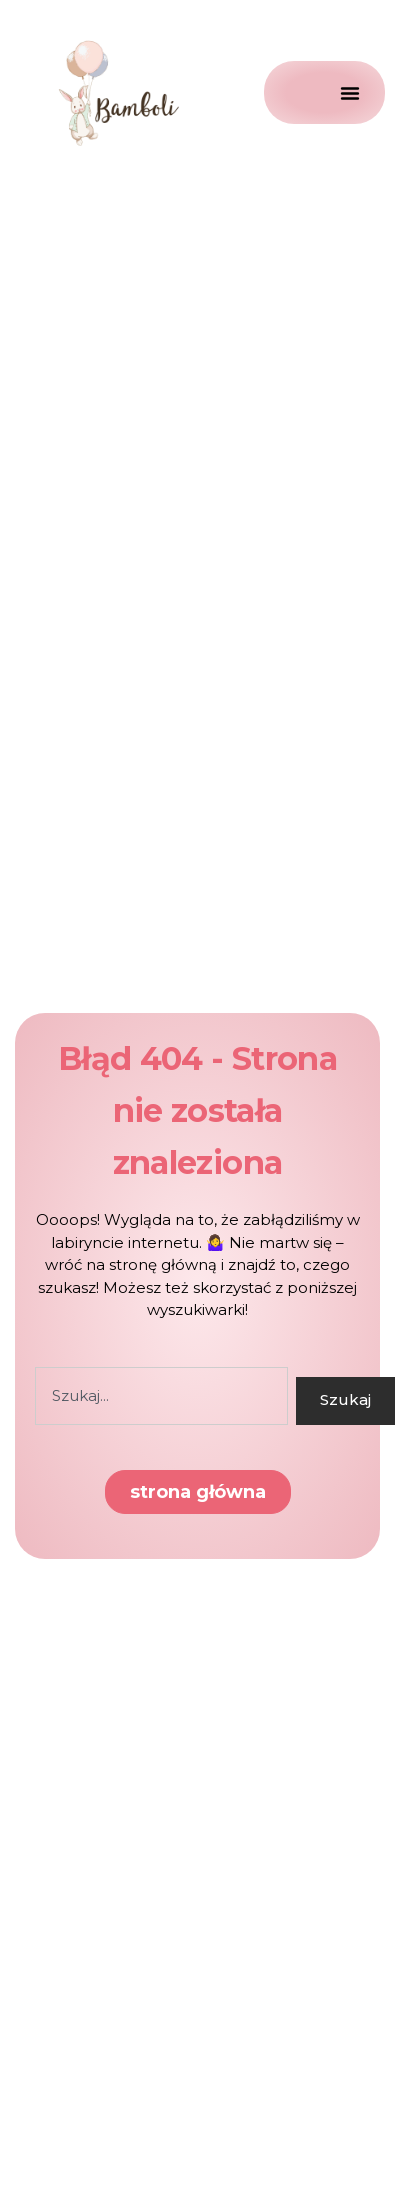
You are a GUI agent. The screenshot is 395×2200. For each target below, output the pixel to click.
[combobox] (161, 1396)
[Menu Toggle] (324, 92)
